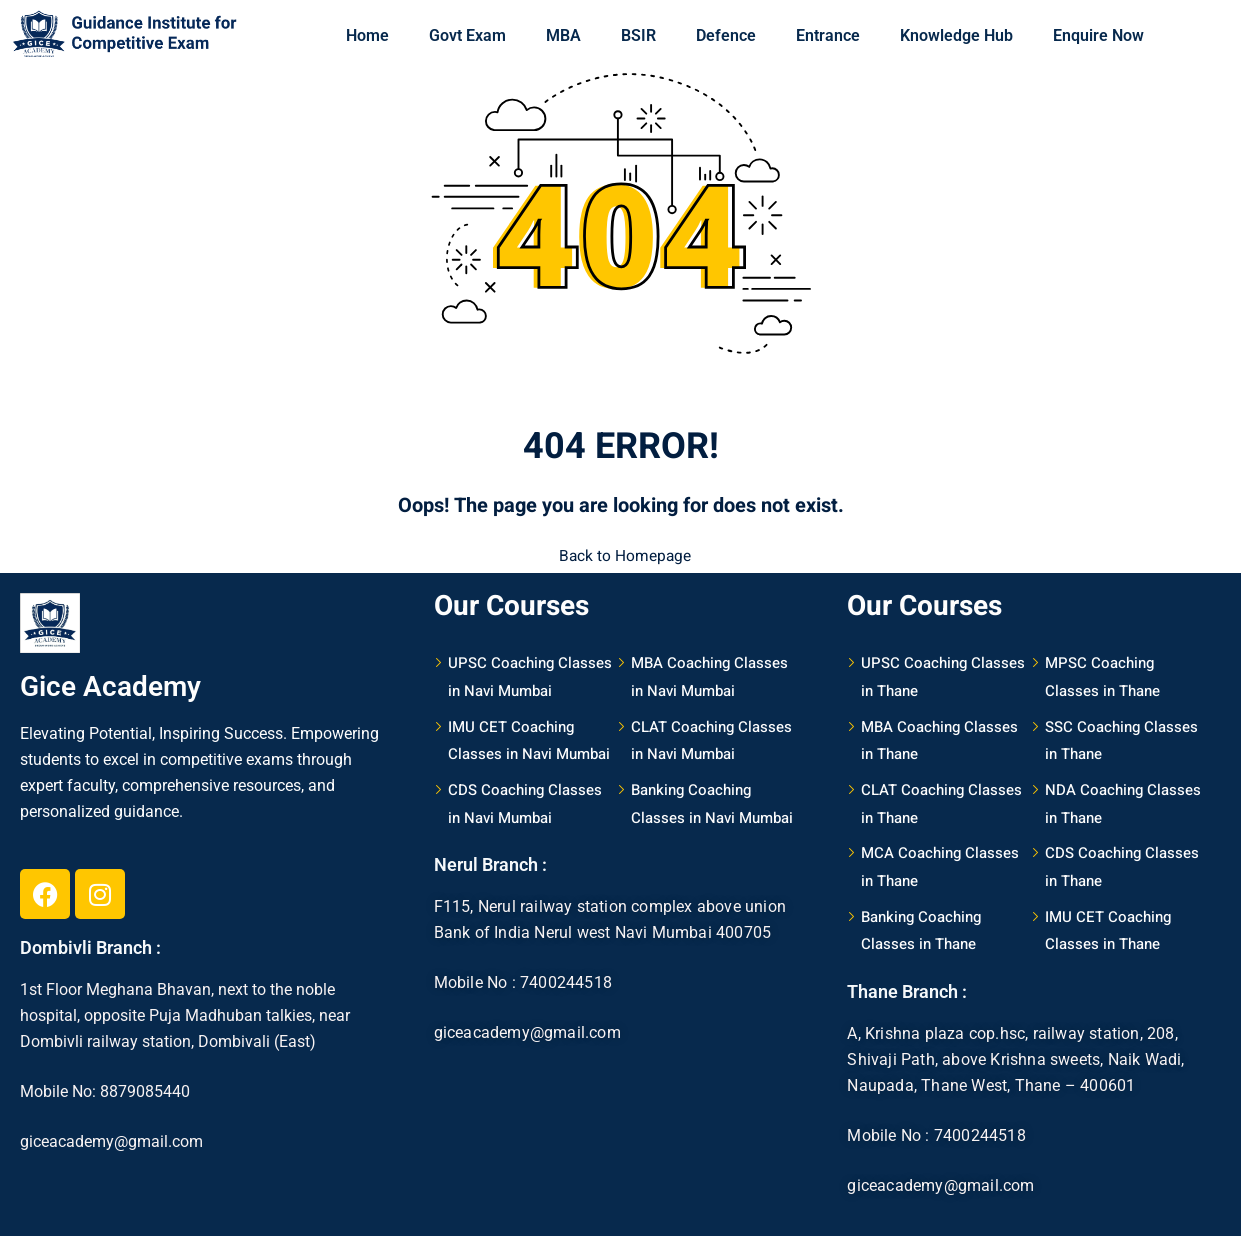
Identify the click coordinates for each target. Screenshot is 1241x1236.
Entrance (828, 35)
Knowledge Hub (956, 35)
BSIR (638, 35)
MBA (563, 35)
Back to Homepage (621, 553)
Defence (726, 35)
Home (367, 35)
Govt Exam (467, 35)
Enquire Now (1098, 35)
